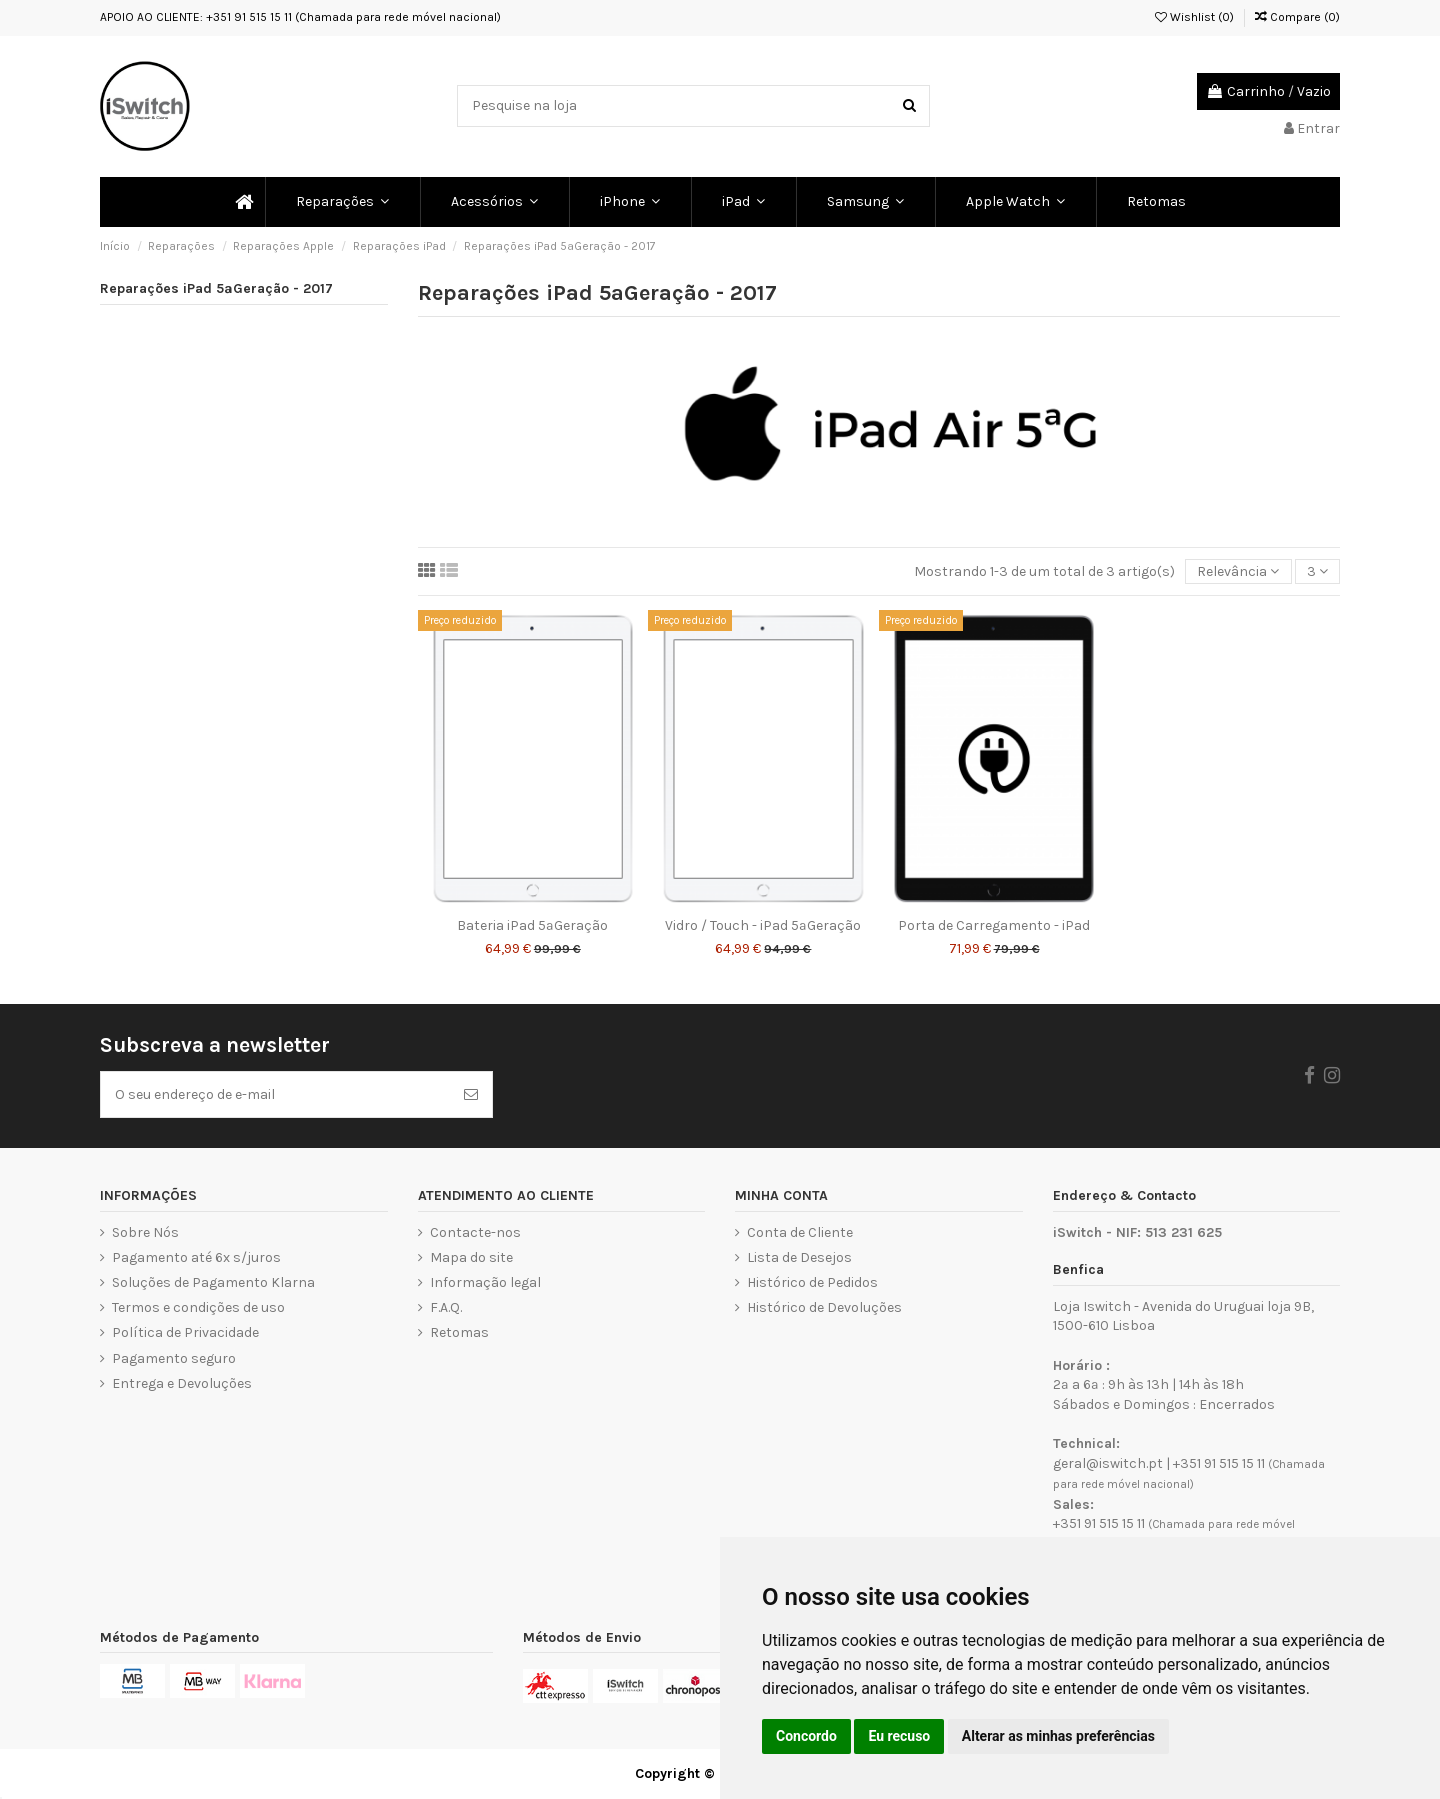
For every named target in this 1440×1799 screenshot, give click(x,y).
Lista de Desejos (799, 1257)
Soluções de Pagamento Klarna (213, 1282)
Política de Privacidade (185, 1332)
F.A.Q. (446, 1307)
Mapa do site (471, 1257)
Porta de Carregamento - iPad (994, 925)
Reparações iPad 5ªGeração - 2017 (216, 288)
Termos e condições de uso (198, 1307)
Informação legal (485, 1282)
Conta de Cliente (800, 1232)
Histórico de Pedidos (812, 1282)
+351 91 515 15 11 (1219, 1463)
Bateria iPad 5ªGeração (532, 925)
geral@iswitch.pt (1108, 1463)
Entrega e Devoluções (182, 1383)
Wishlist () (1194, 17)
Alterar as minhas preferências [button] (1058, 1736)
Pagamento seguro (174, 1358)
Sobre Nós (145, 1232)
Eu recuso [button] (899, 1736)
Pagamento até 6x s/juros (196, 1257)
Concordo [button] (806, 1736)
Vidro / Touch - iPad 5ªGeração (763, 925)
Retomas (459, 1332)
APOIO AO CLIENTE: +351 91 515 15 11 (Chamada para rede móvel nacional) (300, 17)
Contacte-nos (475, 1232)
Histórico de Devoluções (824, 1307)
